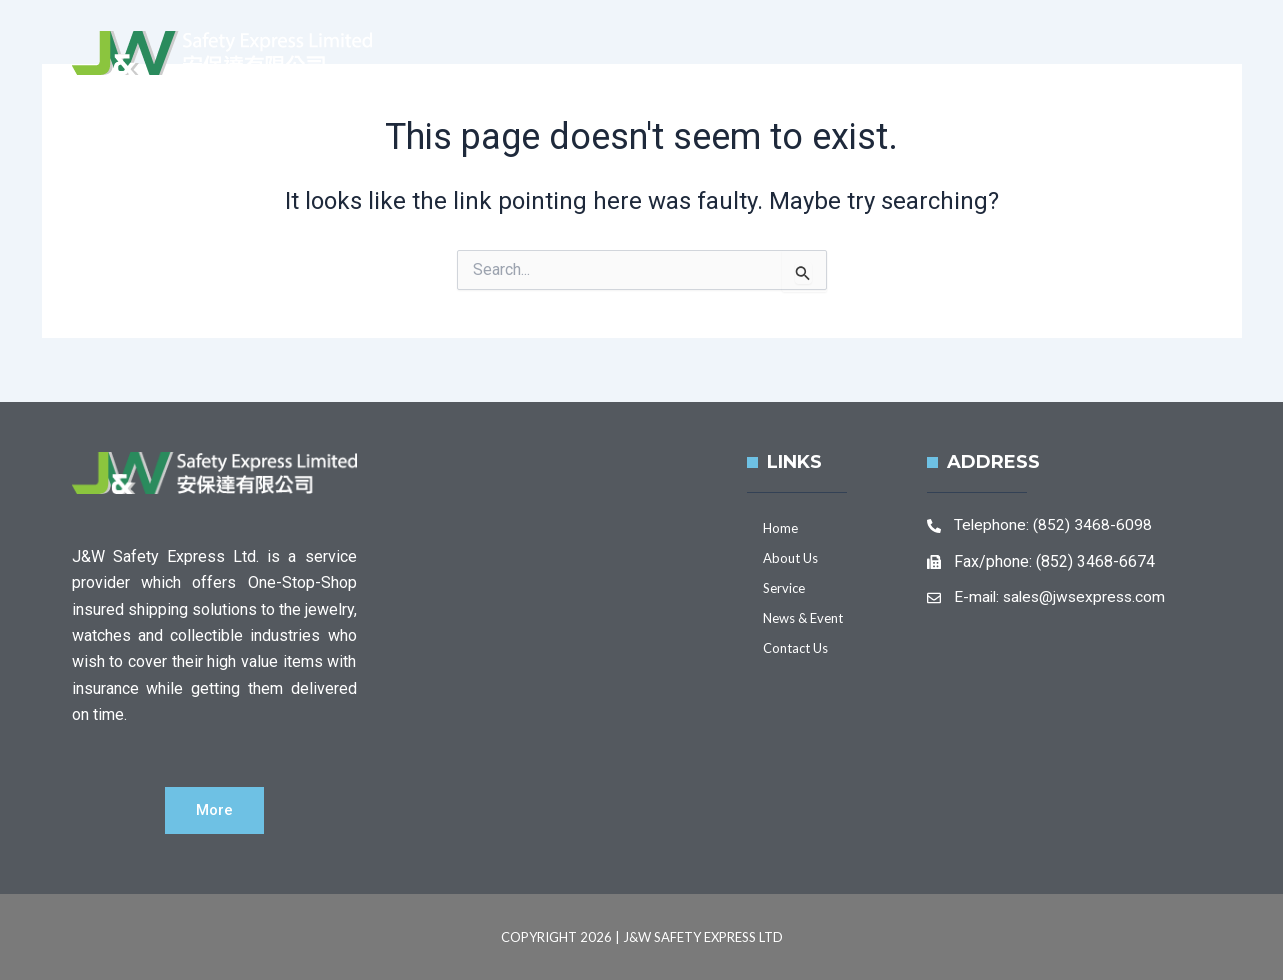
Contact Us (1147, 73)
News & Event (994, 73)
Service (858, 73)
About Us (737, 73)
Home (622, 73)
